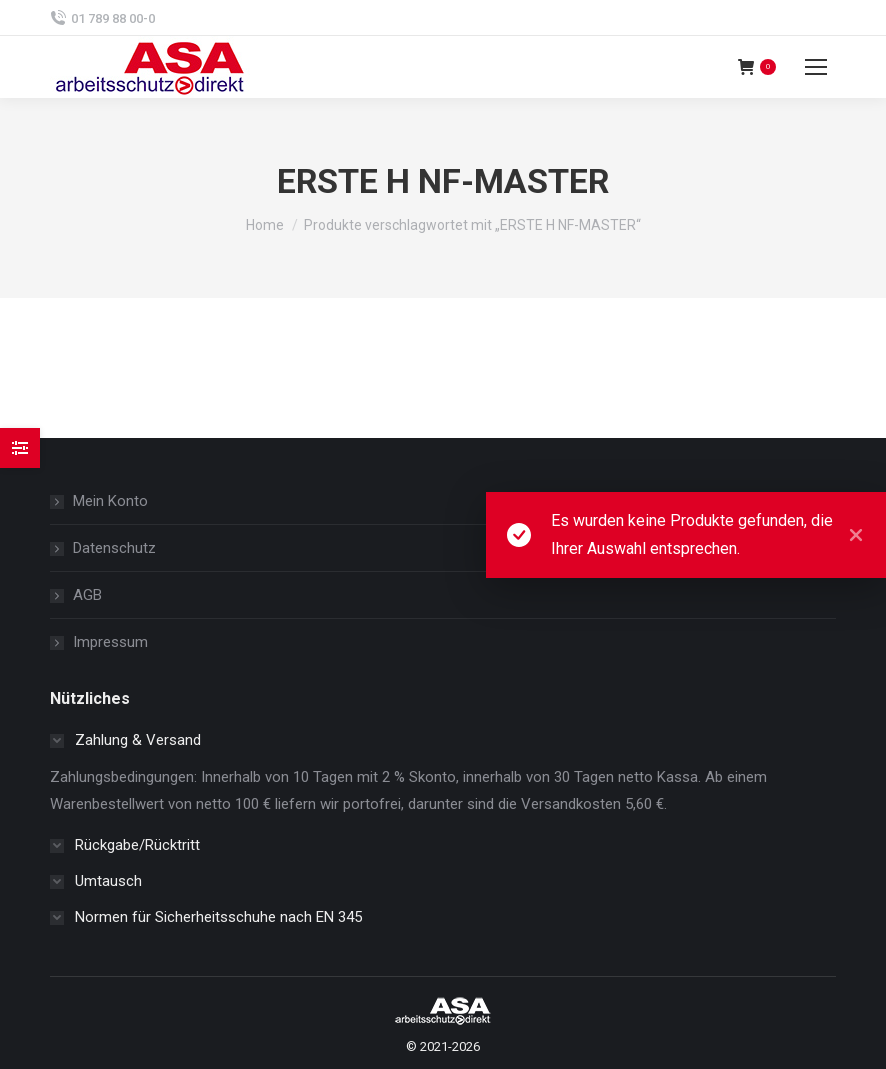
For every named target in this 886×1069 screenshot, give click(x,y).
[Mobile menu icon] (816, 67)
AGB (87, 595)
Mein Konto (110, 501)
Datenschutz (114, 548)
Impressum (110, 642)
